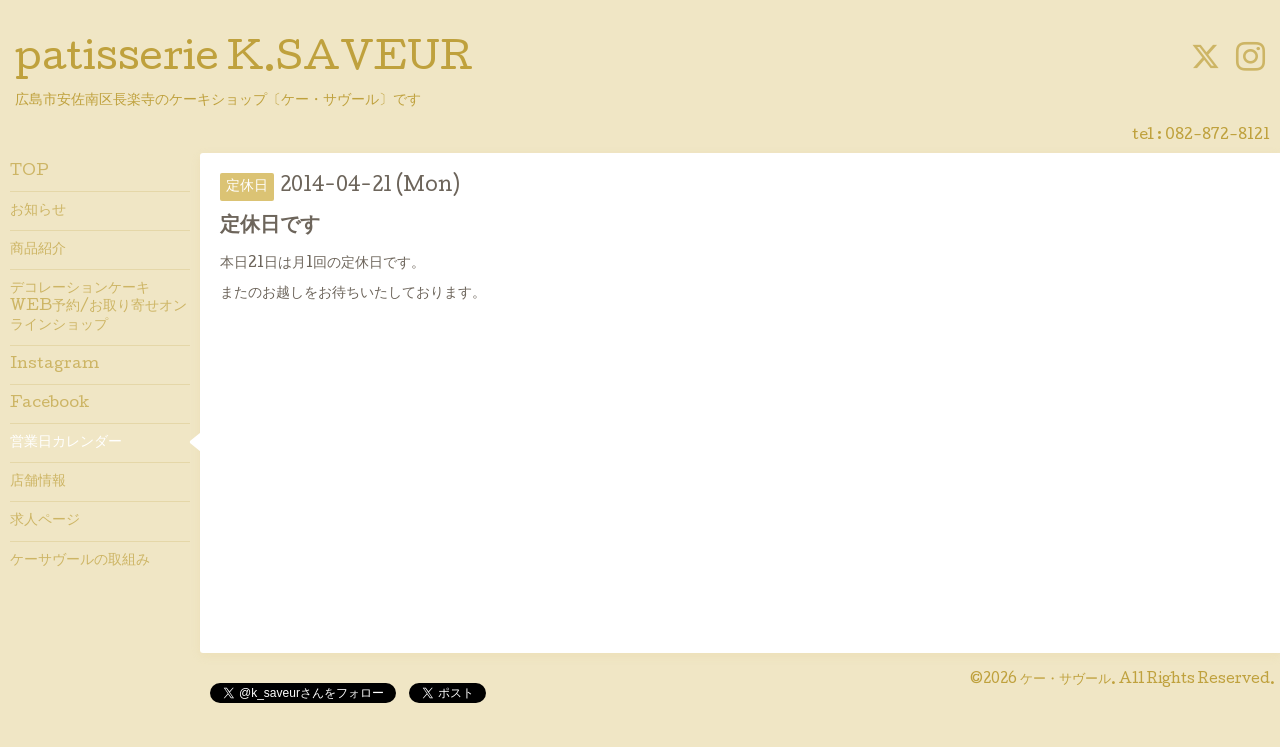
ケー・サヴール (1065, 680)
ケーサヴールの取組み (80, 561)
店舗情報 (38, 482)
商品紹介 (38, 250)
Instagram (54, 365)
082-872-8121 (1217, 136)
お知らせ (38, 211)
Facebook (49, 404)
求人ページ (45, 521)
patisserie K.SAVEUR (244, 61)
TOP (29, 172)
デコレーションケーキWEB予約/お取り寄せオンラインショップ (98, 307)
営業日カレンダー (66, 443)
